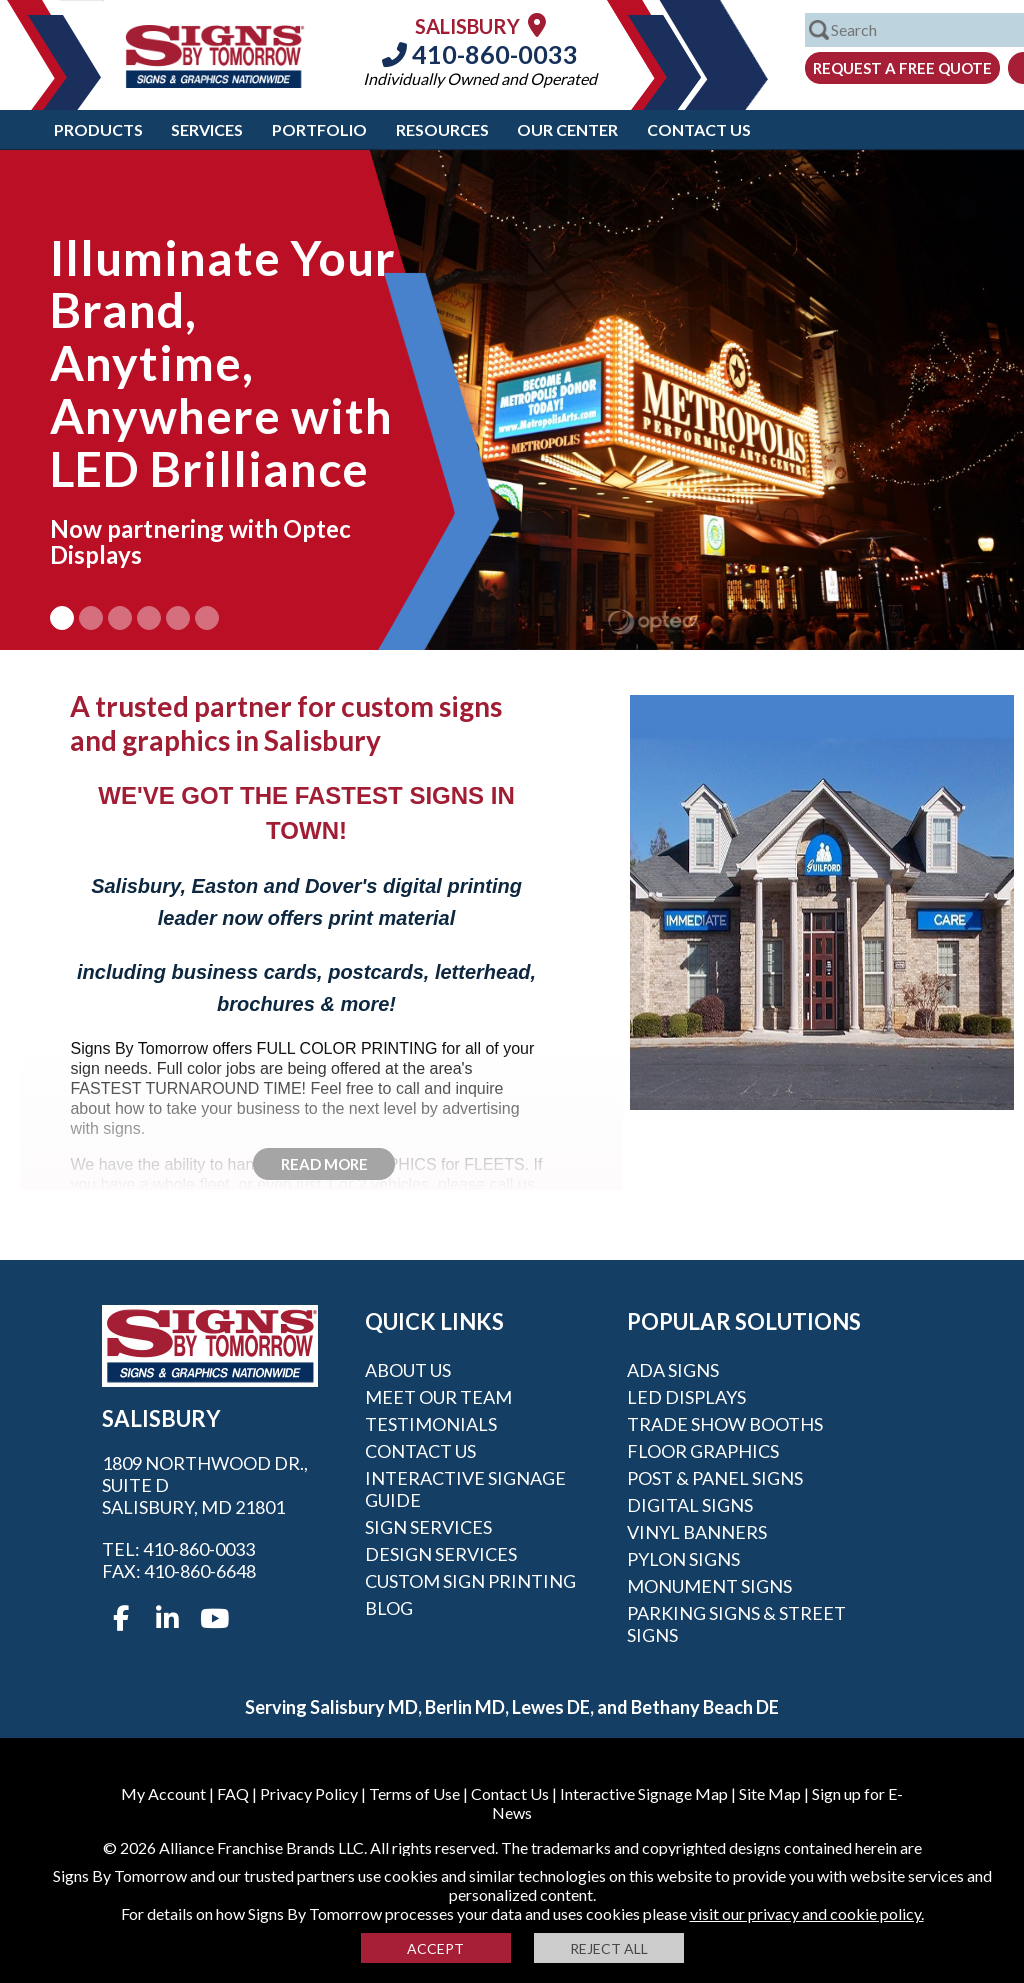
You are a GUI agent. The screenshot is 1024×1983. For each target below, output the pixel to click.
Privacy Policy (309, 1793)
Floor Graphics (703, 1451)
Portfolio (319, 129)
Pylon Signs (683, 1559)
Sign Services (428, 1527)
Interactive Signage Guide (465, 1489)
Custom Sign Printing (470, 1581)
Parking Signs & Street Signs (736, 1624)
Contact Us (699, 129)
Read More (324, 1164)
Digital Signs (690, 1505)
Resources (442, 129)
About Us (408, 1370)
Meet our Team (438, 1397)
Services (207, 129)
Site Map (770, 1793)
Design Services (441, 1554)
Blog (389, 1608)
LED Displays (686, 1397)
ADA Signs (673, 1370)
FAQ (233, 1793)
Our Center (567, 129)
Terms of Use (414, 1793)
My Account (163, 1793)
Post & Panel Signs (715, 1478)
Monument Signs (709, 1586)
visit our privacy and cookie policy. (807, 1913)
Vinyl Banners (697, 1532)
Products (98, 129)
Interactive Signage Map (644, 1793)
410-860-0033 (480, 54)
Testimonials (431, 1424)
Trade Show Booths (725, 1424)
